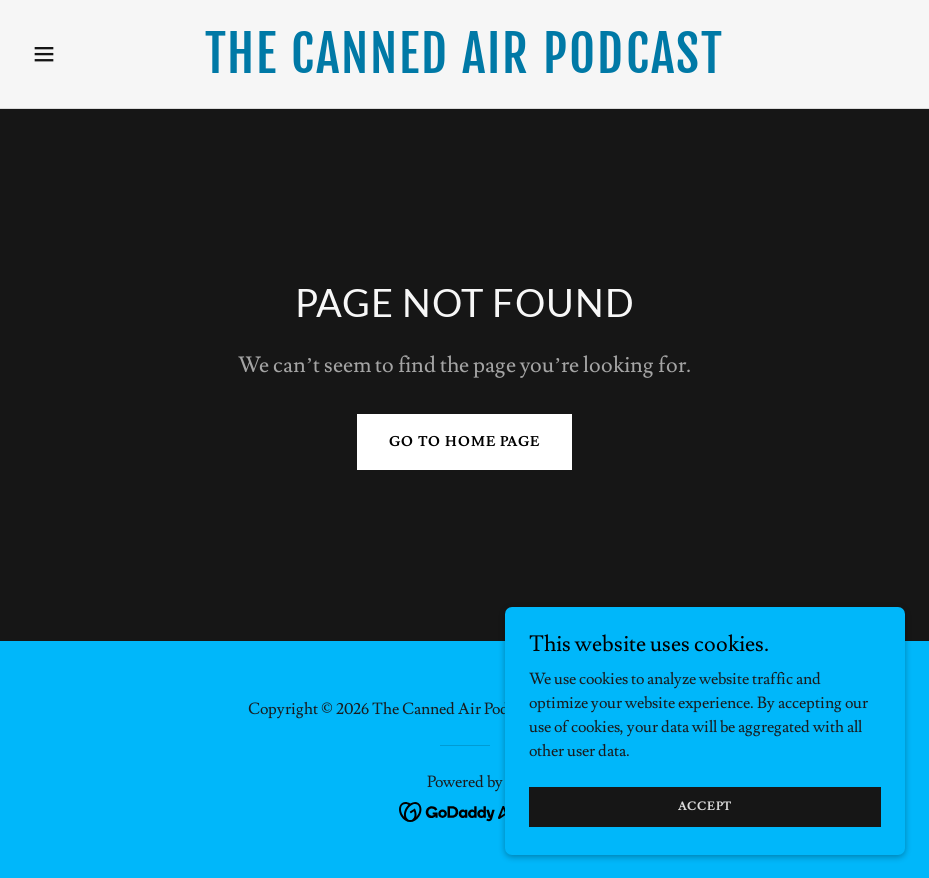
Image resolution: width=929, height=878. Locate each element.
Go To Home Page (464, 442)
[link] (464, 68)
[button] (90, 54)
